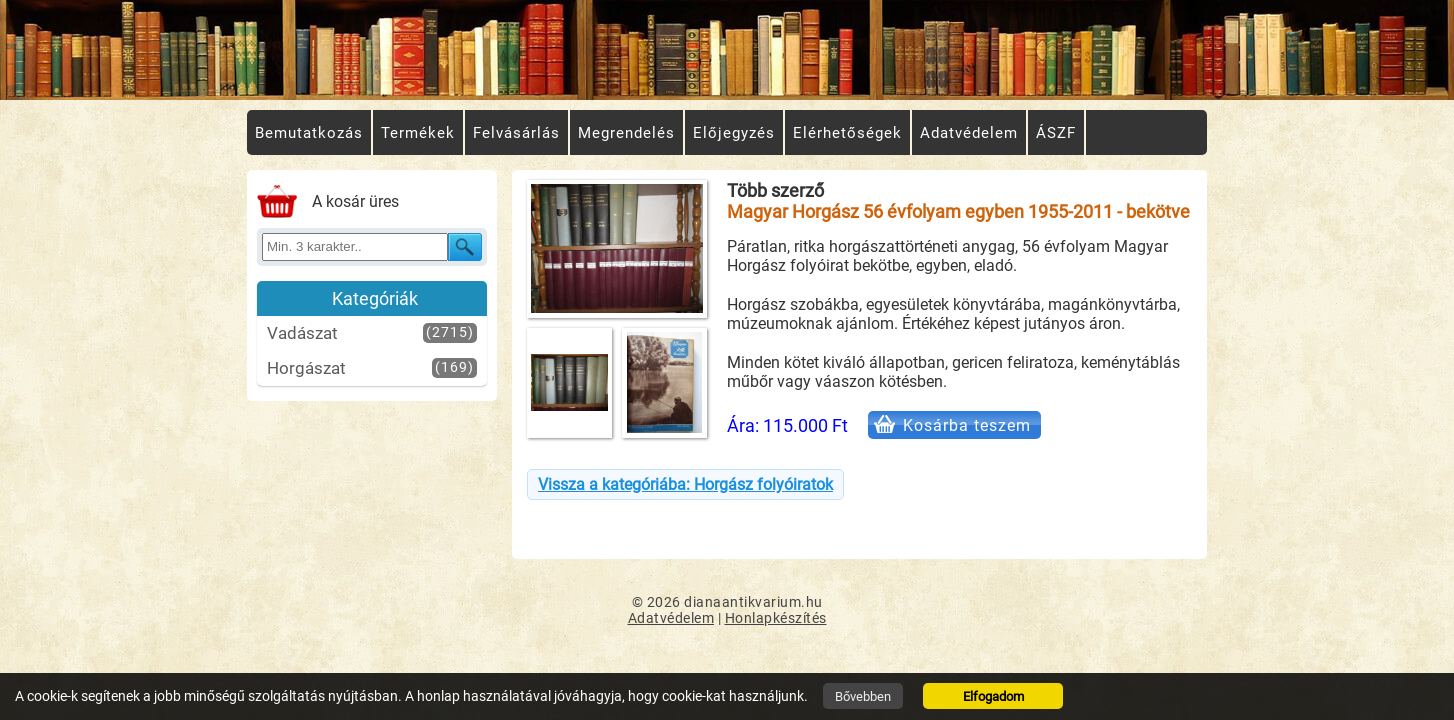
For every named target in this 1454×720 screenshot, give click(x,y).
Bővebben (863, 696)
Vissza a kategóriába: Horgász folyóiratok (685, 484)
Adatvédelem (671, 618)
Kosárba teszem (967, 425)
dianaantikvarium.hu (753, 602)
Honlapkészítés (776, 618)
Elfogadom (993, 696)
